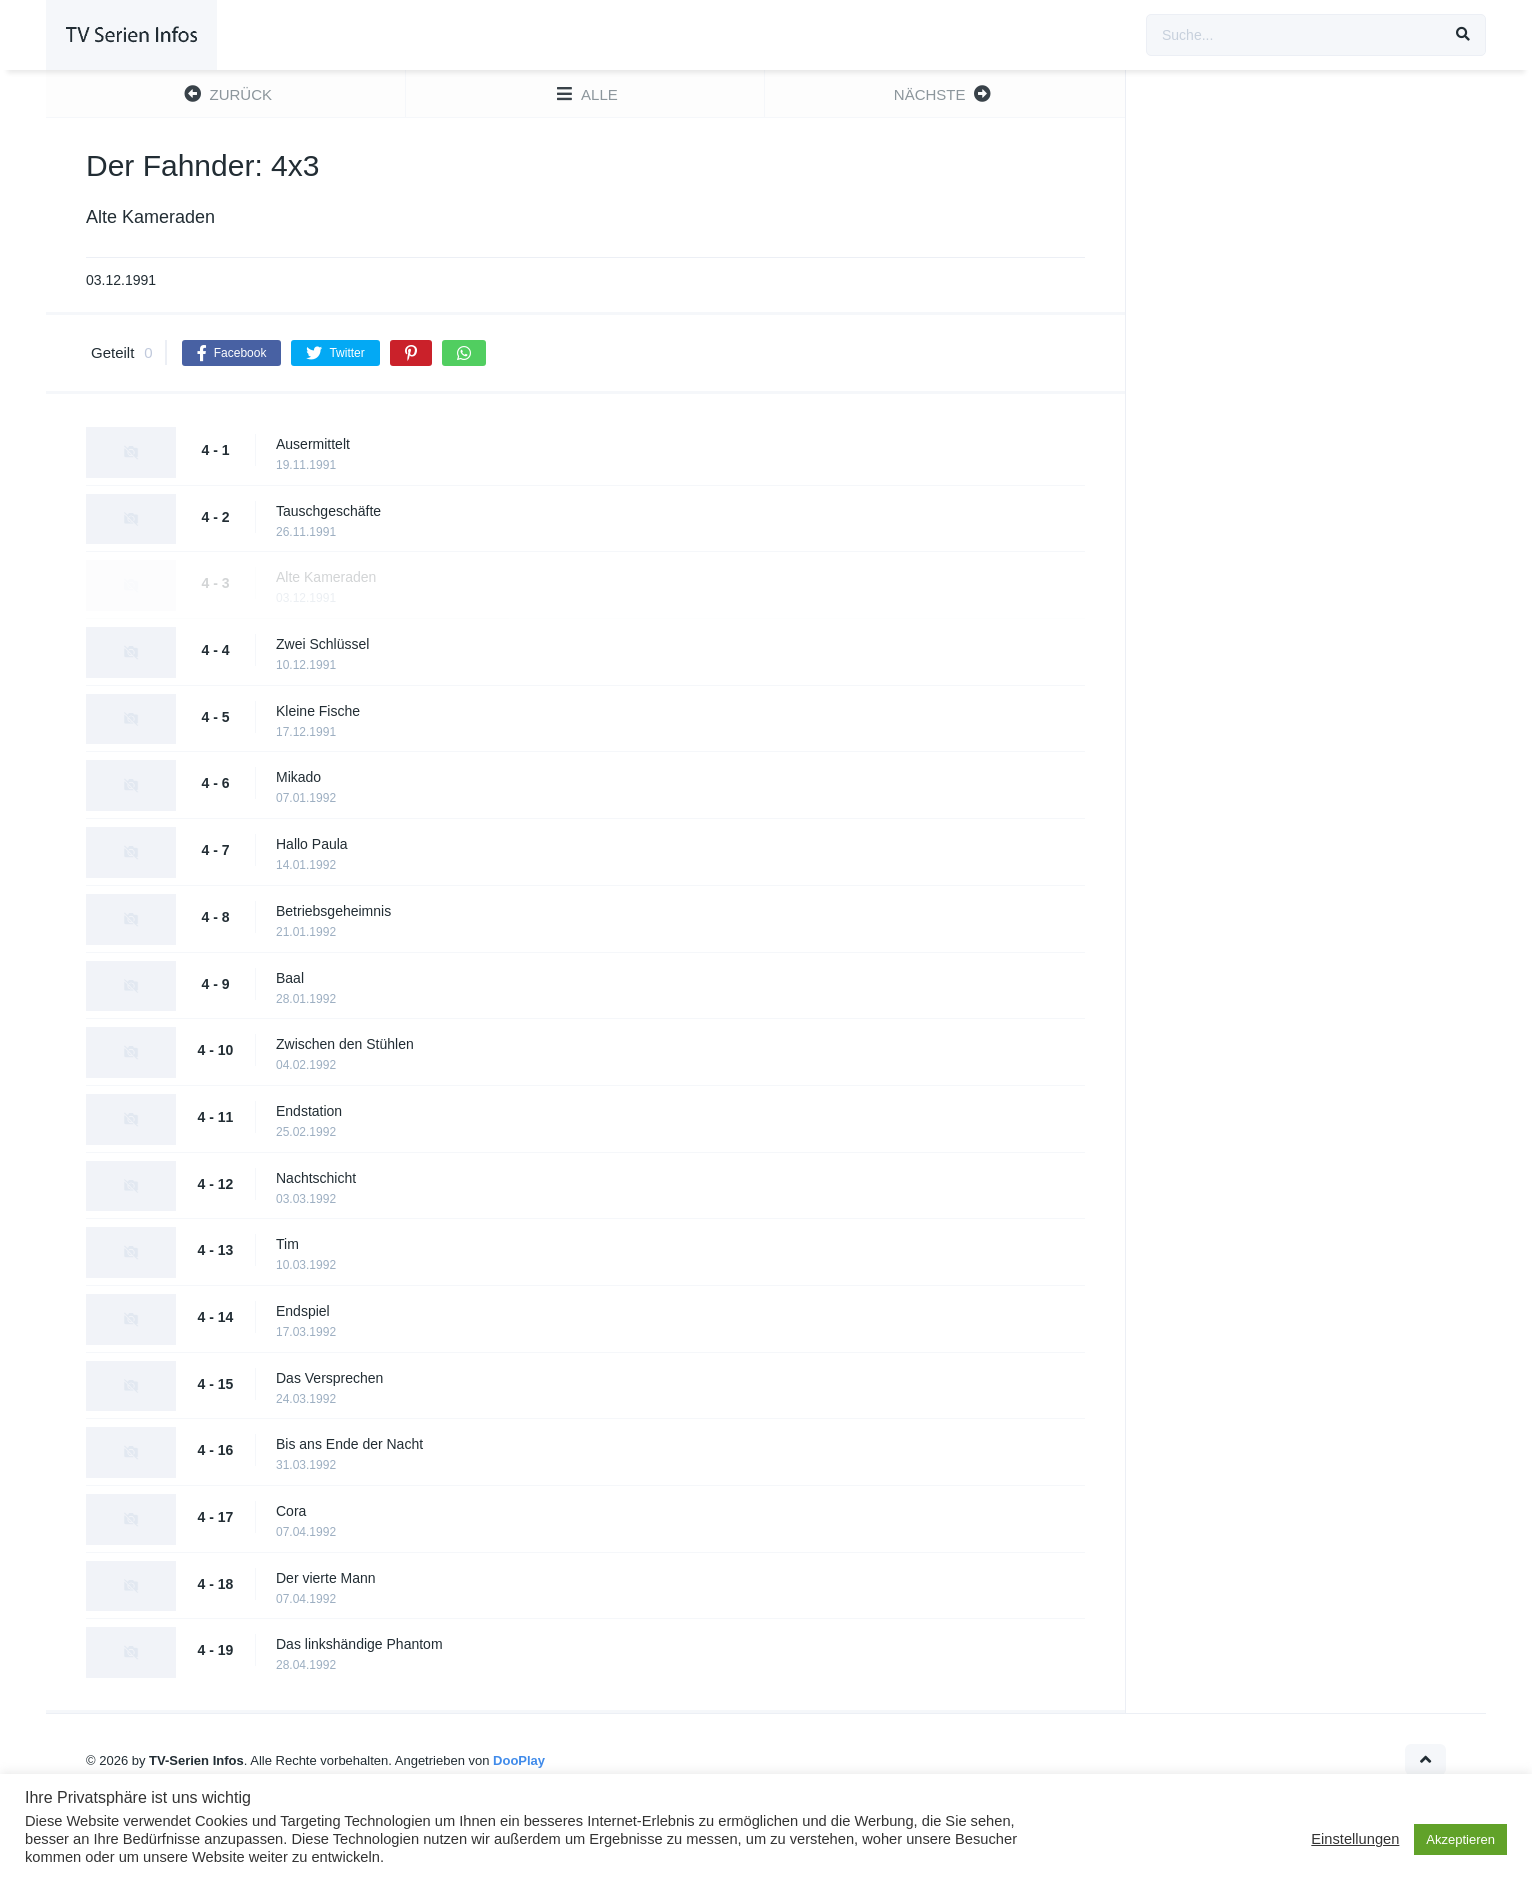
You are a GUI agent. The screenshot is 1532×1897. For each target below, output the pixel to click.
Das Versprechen (329, 1378)
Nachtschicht (316, 1178)
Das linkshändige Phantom (359, 1644)
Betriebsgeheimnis (333, 911)
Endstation (309, 1111)
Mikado (298, 777)
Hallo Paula (312, 844)
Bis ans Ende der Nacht (349, 1444)
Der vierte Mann (326, 1578)
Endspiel (303, 1311)
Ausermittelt (313, 444)
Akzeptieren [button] (1460, 1839)
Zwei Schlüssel (322, 644)
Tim (287, 1244)
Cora (291, 1511)
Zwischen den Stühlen (345, 1044)
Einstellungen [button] (1355, 1839)
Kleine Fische (318, 711)
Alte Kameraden (326, 577)
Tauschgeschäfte (328, 511)
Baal (290, 978)
